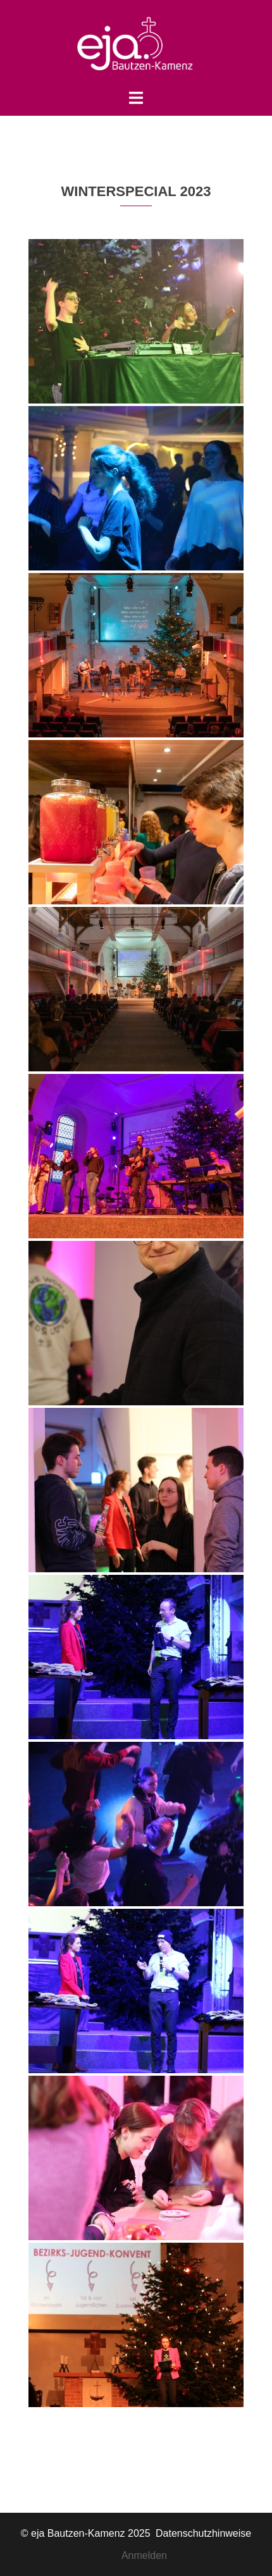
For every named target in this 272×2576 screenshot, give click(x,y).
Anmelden (144, 2555)
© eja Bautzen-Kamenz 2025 (87, 2533)
